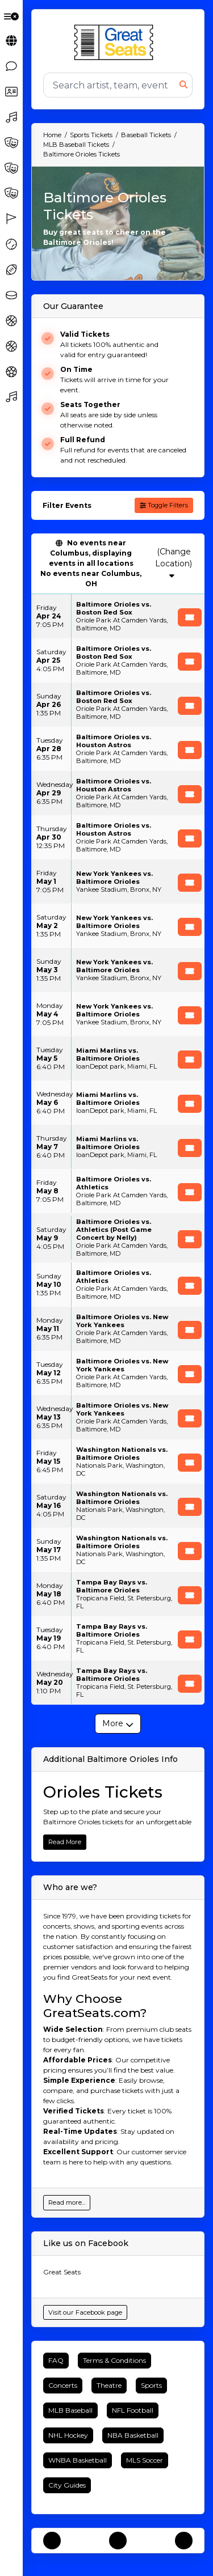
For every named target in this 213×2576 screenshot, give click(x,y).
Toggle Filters (164, 505)
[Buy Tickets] (190, 617)
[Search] (111, 85)
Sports (151, 2385)
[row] (117, 616)
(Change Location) (173, 562)
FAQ (56, 2360)
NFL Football (132, 2410)
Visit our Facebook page (85, 2312)
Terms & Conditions (114, 2360)
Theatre (109, 2385)
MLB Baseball (70, 2410)
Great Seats (62, 2272)
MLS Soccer (144, 2460)
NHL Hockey (68, 2435)
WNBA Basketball (77, 2460)
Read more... (66, 2202)
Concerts (62, 2385)
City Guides (67, 2485)
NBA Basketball (132, 2435)
